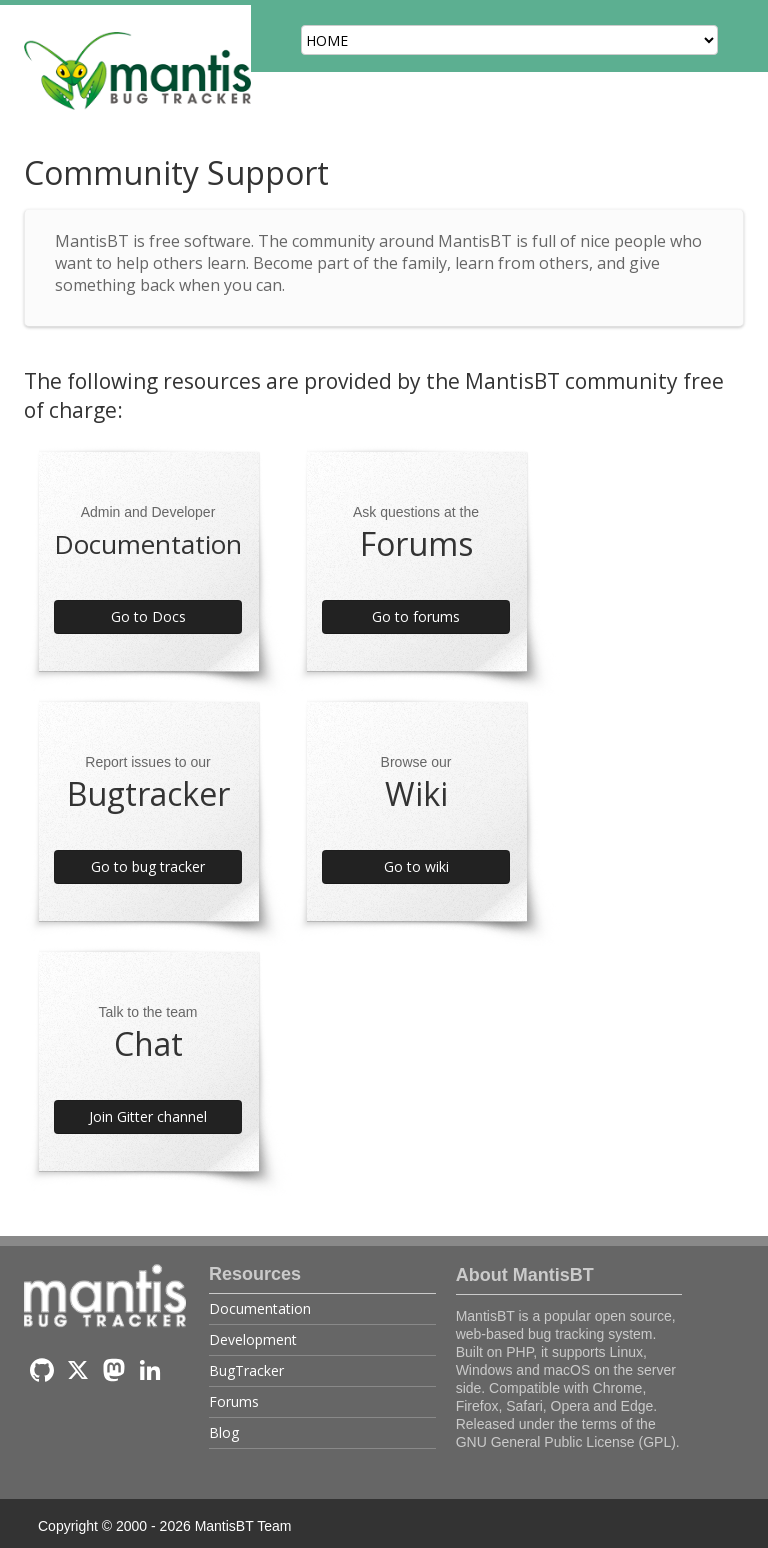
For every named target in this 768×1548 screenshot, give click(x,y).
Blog (224, 1432)
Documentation (260, 1308)
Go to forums (416, 616)
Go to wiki (416, 866)
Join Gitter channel (148, 1116)
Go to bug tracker (148, 866)
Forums (234, 1401)
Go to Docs (148, 616)
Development (253, 1339)
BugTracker (246, 1370)
